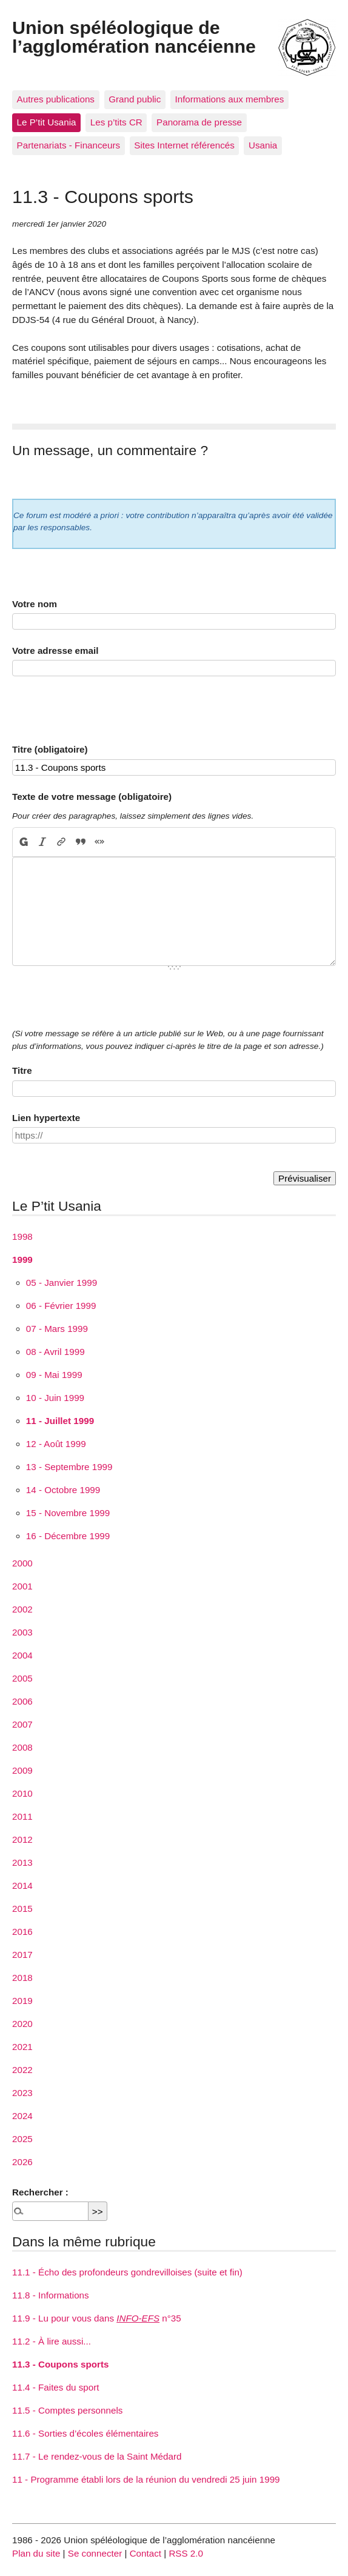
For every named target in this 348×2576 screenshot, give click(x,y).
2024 (22, 2116)
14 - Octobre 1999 (63, 1490)
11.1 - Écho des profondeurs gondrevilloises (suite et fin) (127, 2272)
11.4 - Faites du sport (55, 2387)
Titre (22, 1070)
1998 (22, 1236)
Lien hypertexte (46, 1118)
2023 (22, 2093)
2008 (22, 1747)
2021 (22, 2047)
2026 (22, 2162)
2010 (22, 1793)
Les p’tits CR (116, 122)
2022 (22, 2070)
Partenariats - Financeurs (69, 145)
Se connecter (95, 2553)
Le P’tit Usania (46, 122)
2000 (22, 1563)
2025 (22, 2139)
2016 (22, 1931)
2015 (22, 1908)
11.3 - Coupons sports (60, 2364)
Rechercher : (40, 2192)
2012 (22, 1839)
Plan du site (36, 2553)
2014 (22, 1885)
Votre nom (34, 604)
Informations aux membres (229, 99)
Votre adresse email (55, 650)
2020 (22, 2024)
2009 (22, 1770)
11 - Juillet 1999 (60, 1421)
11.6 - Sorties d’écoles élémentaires (85, 2433)
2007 (22, 1724)
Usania (263, 145)
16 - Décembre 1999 (68, 1536)
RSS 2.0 (186, 2553)
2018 (22, 1977)
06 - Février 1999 (61, 1305)
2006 (22, 1701)
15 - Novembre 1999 (68, 1513)
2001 (22, 1586)
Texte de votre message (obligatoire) (92, 796)
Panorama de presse (199, 122)
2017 (22, 1954)
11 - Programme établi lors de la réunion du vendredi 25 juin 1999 (146, 2479)
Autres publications (56, 99)
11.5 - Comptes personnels (67, 2410)
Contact (145, 2553)
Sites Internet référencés (184, 145)
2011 (22, 1816)
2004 (22, 1655)
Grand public (135, 99)
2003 (22, 1632)
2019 (22, 2000)
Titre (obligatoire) (50, 749)
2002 (22, 1609)
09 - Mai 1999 (54, 1375)
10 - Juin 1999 (55, 1398)
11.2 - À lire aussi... (51, 2341)
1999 (22, 1259)
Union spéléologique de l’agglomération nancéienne (134, 36)
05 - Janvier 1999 (61, 1282)
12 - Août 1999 (56, 1444)
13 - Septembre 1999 (69, 1467)
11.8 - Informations (50, 2295)
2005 (22, 1678)
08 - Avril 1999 (55, 1351)
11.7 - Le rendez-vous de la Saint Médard (96, 2456)
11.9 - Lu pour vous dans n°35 (96, 2318)
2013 (22, 1862)
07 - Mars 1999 (57, 1328)
